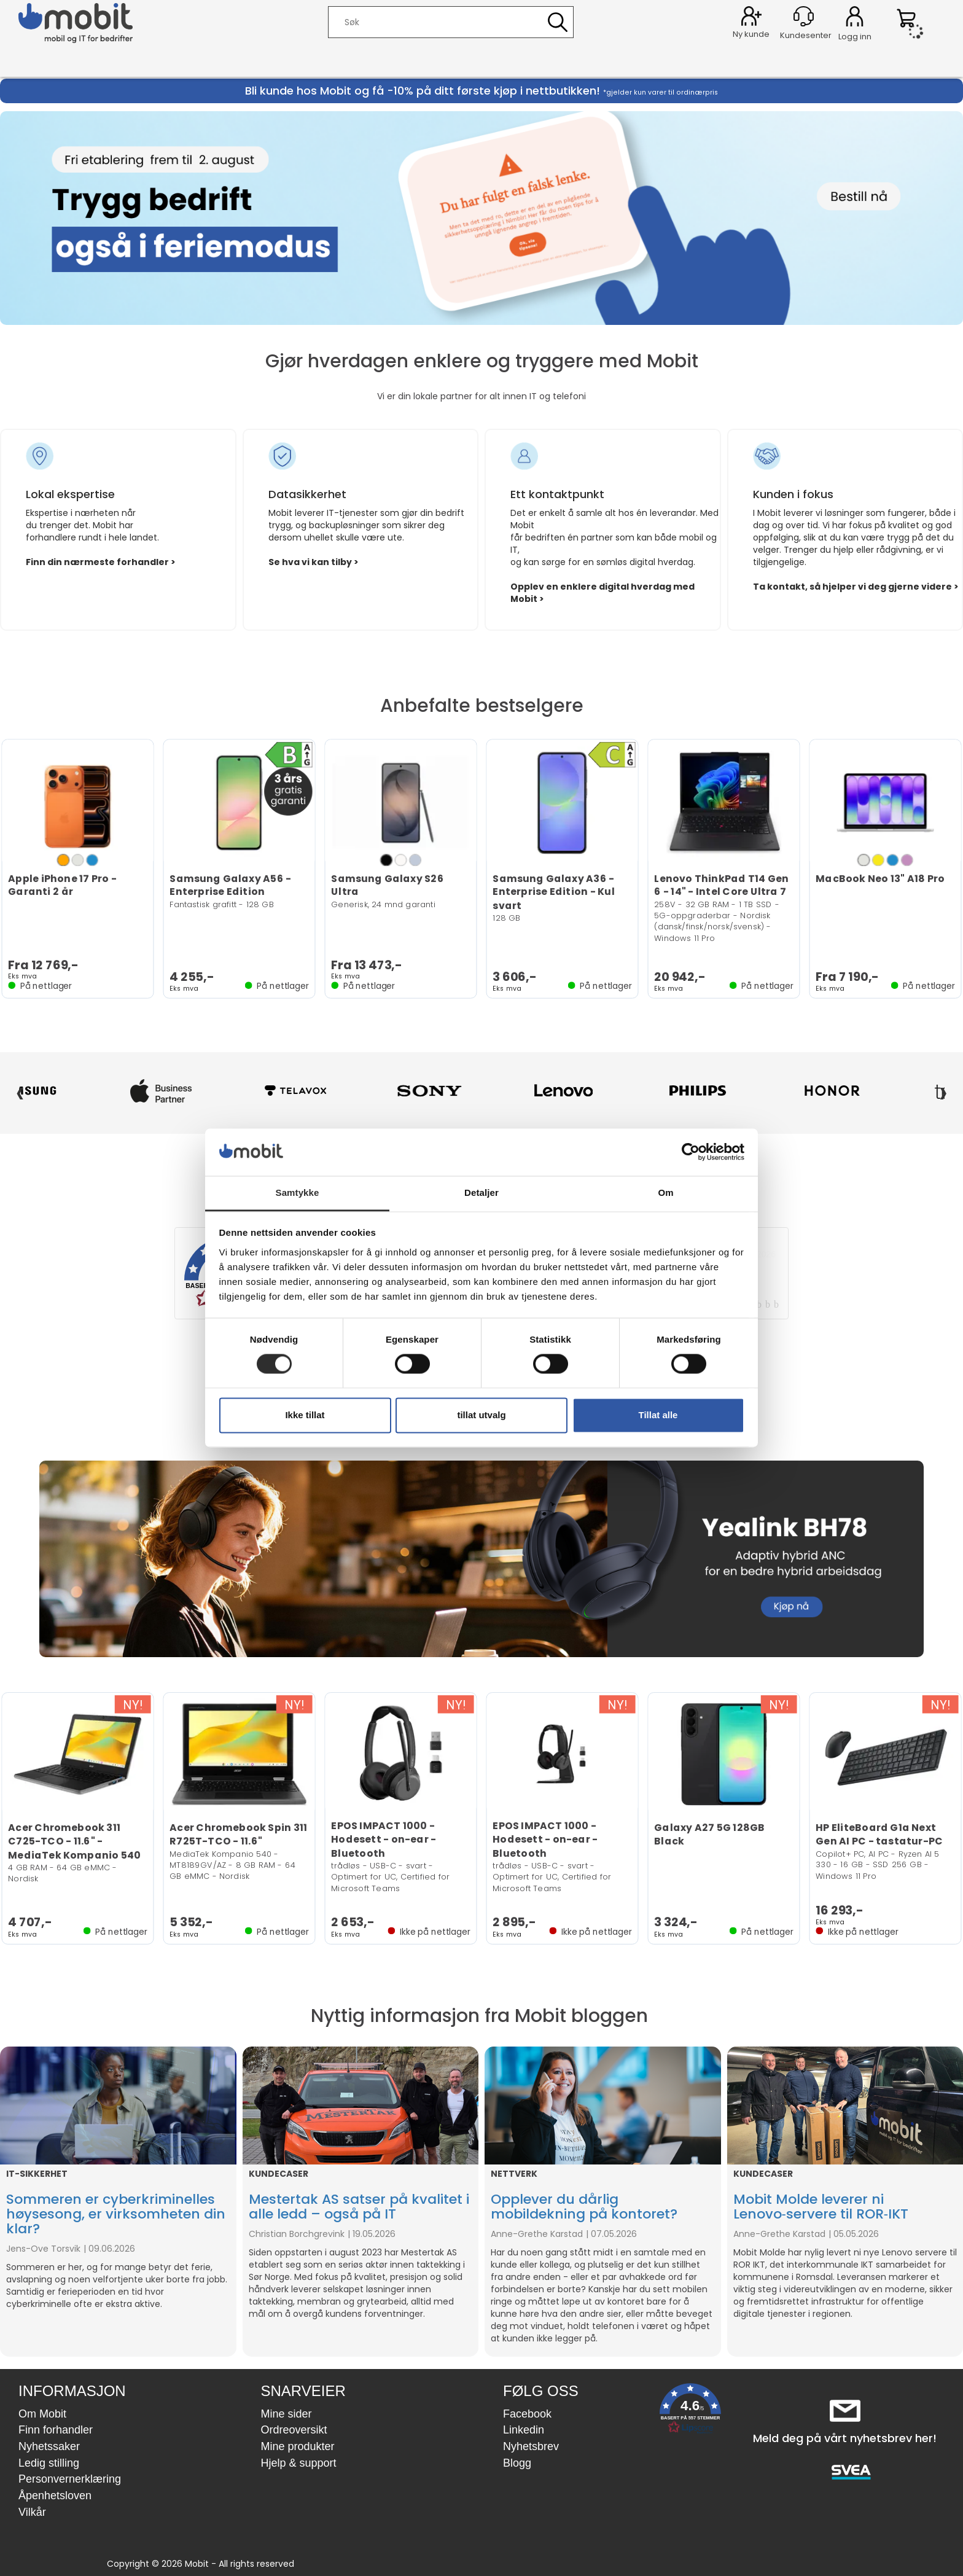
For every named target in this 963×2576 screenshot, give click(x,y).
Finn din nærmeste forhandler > (101, 562)
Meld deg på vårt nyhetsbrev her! (845, 2438)
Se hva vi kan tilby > (313, 562)
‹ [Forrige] (20, 1091)
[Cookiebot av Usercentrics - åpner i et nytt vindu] (690, 1152)
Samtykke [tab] (297, 1192)
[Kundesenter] (803, 16)
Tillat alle (658, 1415)
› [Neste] (943, 1091)
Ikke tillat (304, 1415)
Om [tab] (665, 1192)
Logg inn (854, 18)
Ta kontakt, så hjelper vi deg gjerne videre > (856, 586)
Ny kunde (751, 34)
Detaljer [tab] (481, 1192)
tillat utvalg (481, 1415)
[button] (690, 2411)
